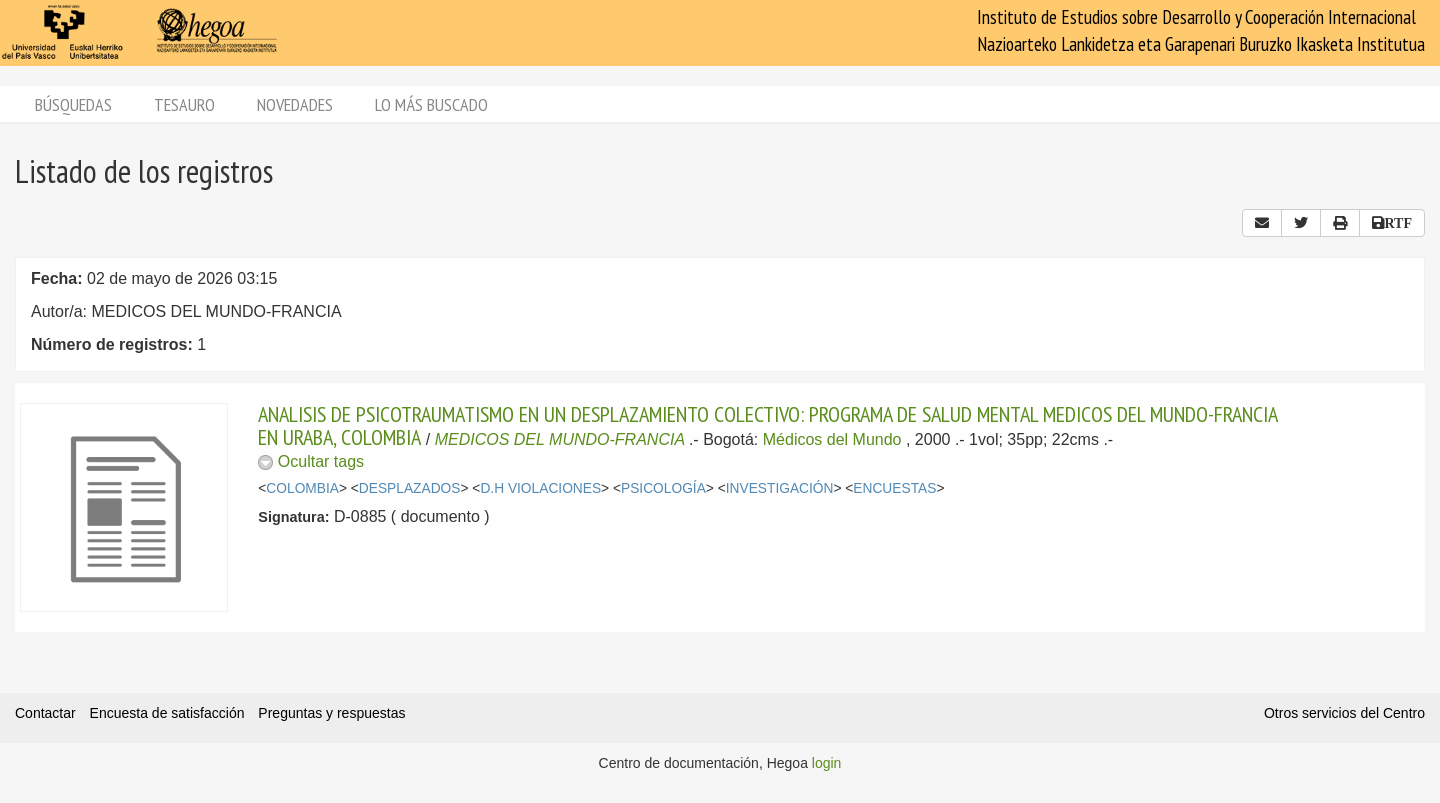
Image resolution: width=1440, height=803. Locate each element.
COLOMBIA (302, 488)
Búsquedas (73, 104)
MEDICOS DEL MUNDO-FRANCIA (560, 439)
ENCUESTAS (894, 488)
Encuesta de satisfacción (167, 713)
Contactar (45, 713)
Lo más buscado (431, 104)
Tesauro (184, 104)
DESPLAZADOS (410, 488)
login (827, 763)
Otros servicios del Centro (1344, 713)
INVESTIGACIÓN (780, 488)
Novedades (295, 104)
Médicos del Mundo (832, 439)
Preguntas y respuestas (331, 713)
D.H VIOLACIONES (540, 488)
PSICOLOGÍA (663, 488)
